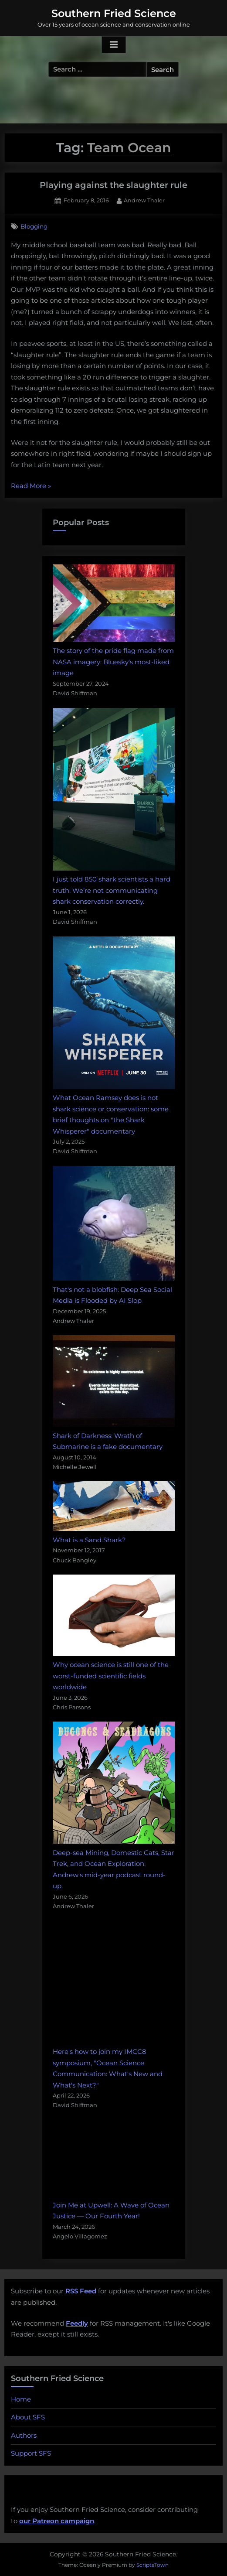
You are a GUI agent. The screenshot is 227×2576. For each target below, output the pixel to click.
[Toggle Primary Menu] (114, 45)
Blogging (33, 226)
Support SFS (31, 2453)
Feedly (77, 2323)
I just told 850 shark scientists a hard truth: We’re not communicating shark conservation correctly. (111, 890)
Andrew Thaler (144, 200)
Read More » (31, 486)
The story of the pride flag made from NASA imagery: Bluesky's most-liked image (113, 661)
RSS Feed (80, 2291)
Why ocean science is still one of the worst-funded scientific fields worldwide (111, 1675)
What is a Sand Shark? (89, 1540)
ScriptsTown (152, 2565)
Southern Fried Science (113, 13)
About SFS (28, 2417)
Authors (24, 2435)
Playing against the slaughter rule (113, 185)
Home (21, 2399)
